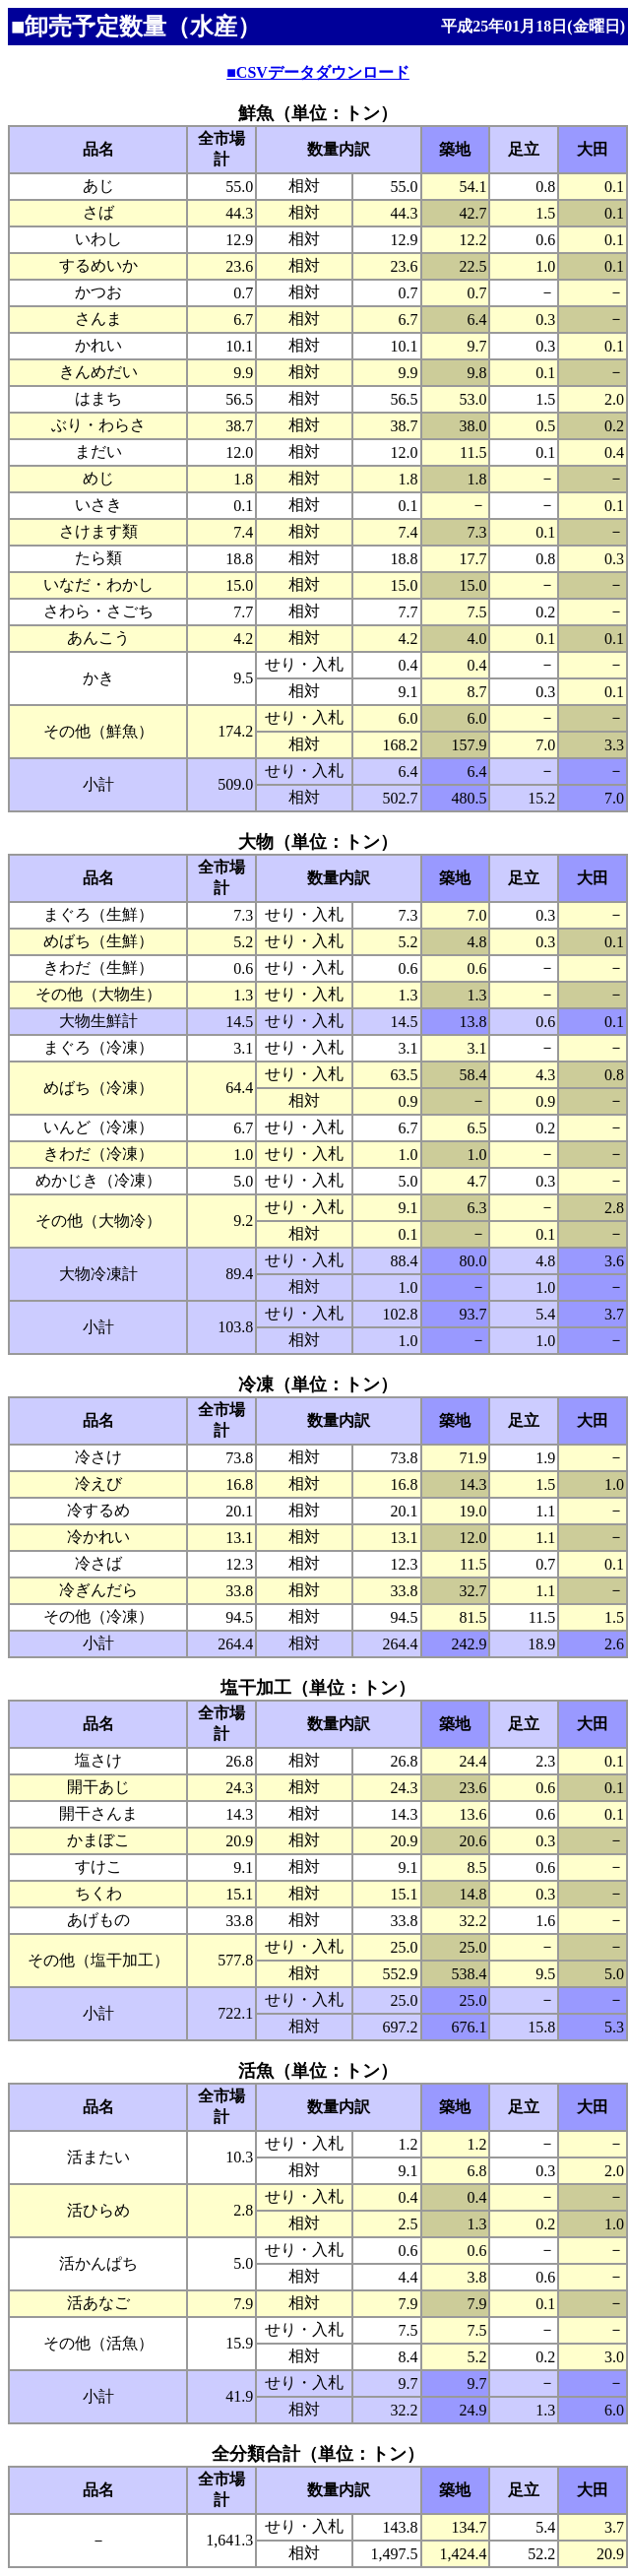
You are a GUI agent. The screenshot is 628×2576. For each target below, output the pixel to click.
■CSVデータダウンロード (317, 72)
